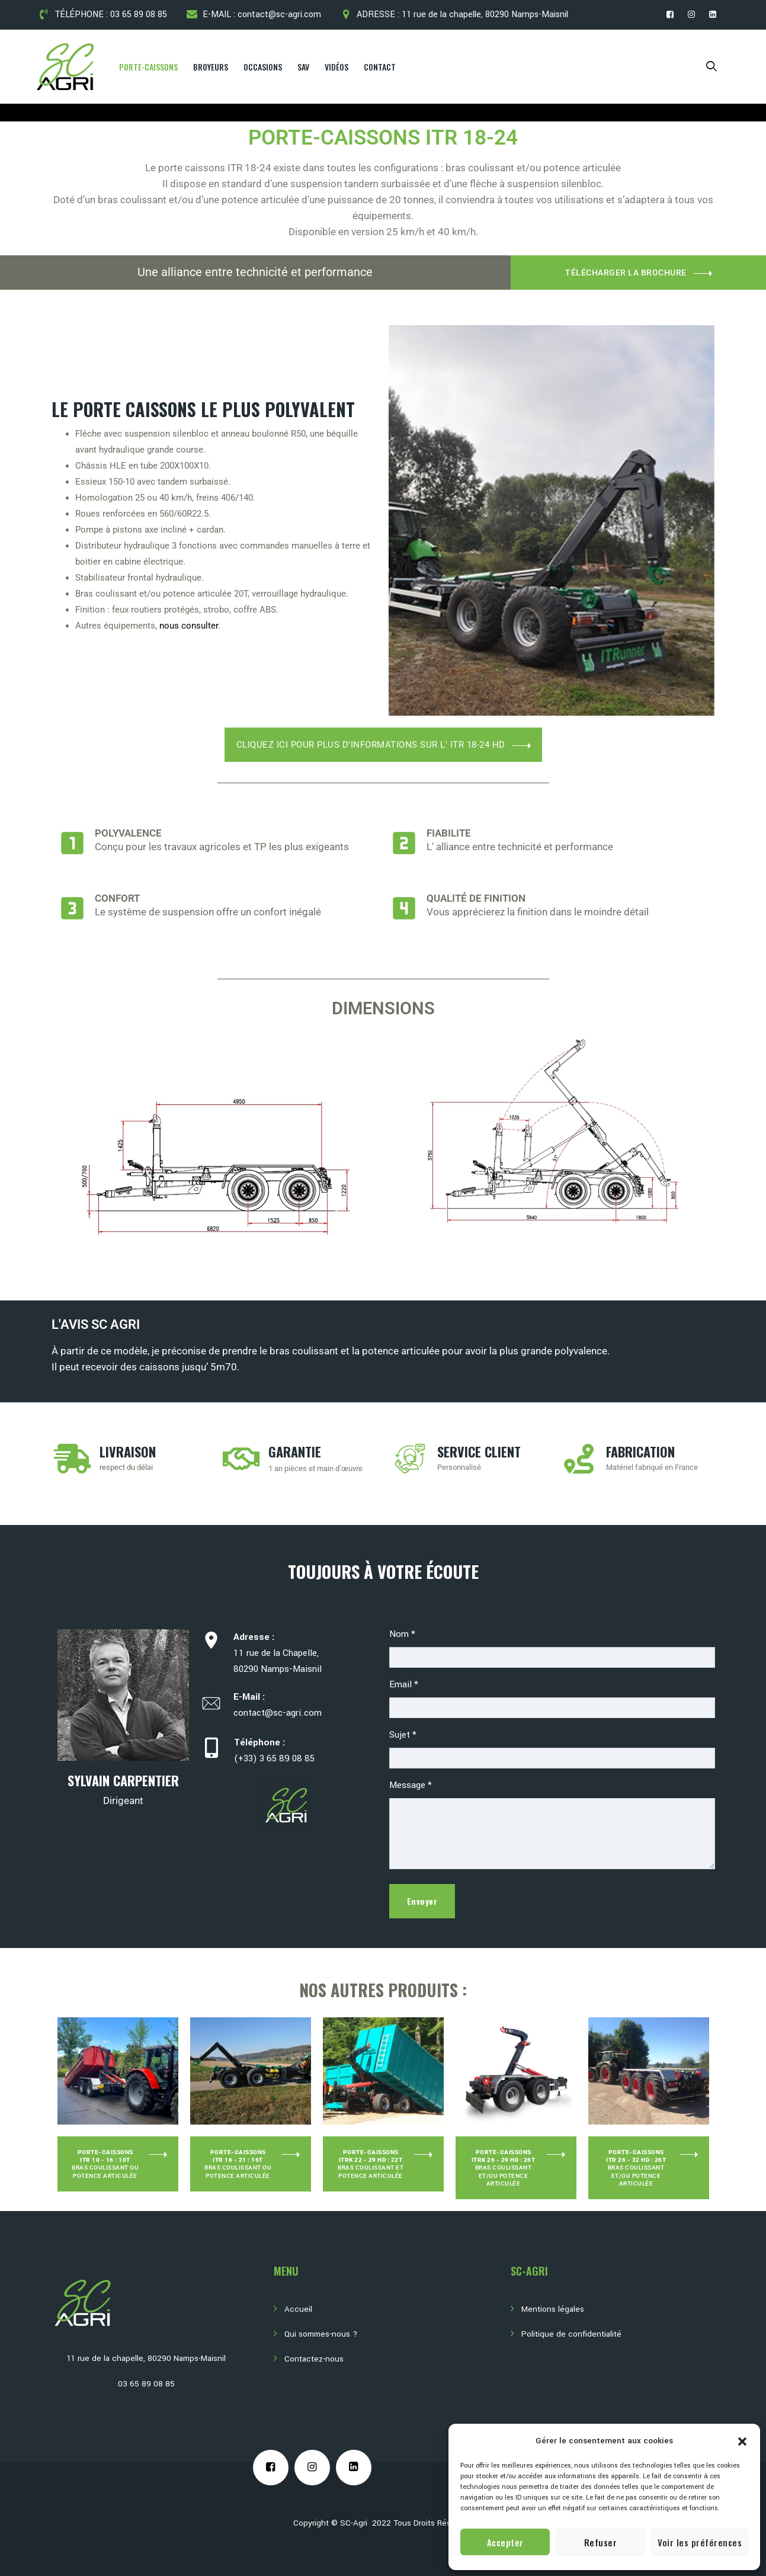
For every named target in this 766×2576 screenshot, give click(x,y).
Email (403, 1684)
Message (410, 1785)
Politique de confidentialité (571, 2334)
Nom (402, 1634)
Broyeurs (210, 66)
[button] (742, 2441)
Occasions (262, 66)
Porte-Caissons (148, 66)
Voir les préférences (700, 2542)
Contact (380, 66)
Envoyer (422, 1901)
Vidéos (336, 66)
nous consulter (188, 625)
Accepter (505, 2542)
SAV (303, 66)
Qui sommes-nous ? (320, 2334)
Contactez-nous (314, 2358)
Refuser (600, 2542)
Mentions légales (552, 2309)
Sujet (402, 1734)
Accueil (298, 2309)
